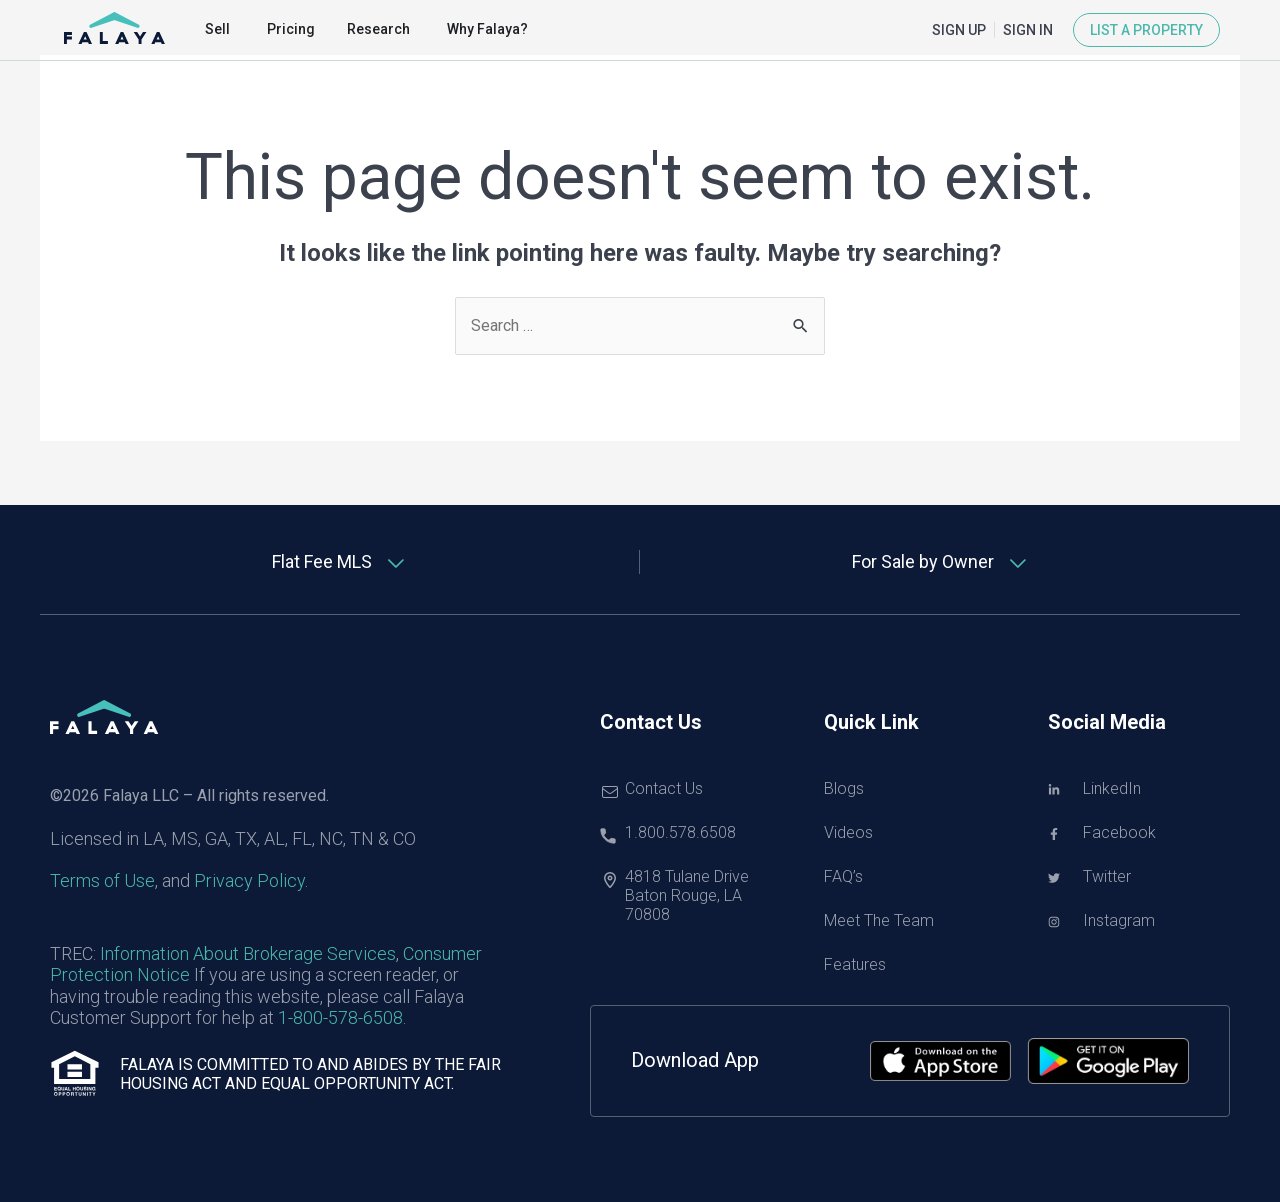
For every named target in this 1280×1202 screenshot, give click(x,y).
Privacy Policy (249, 880)
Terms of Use (102, 880)
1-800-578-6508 (340, 1017)
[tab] (340, 562)
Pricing (291, 29)
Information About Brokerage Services (248, 953)
